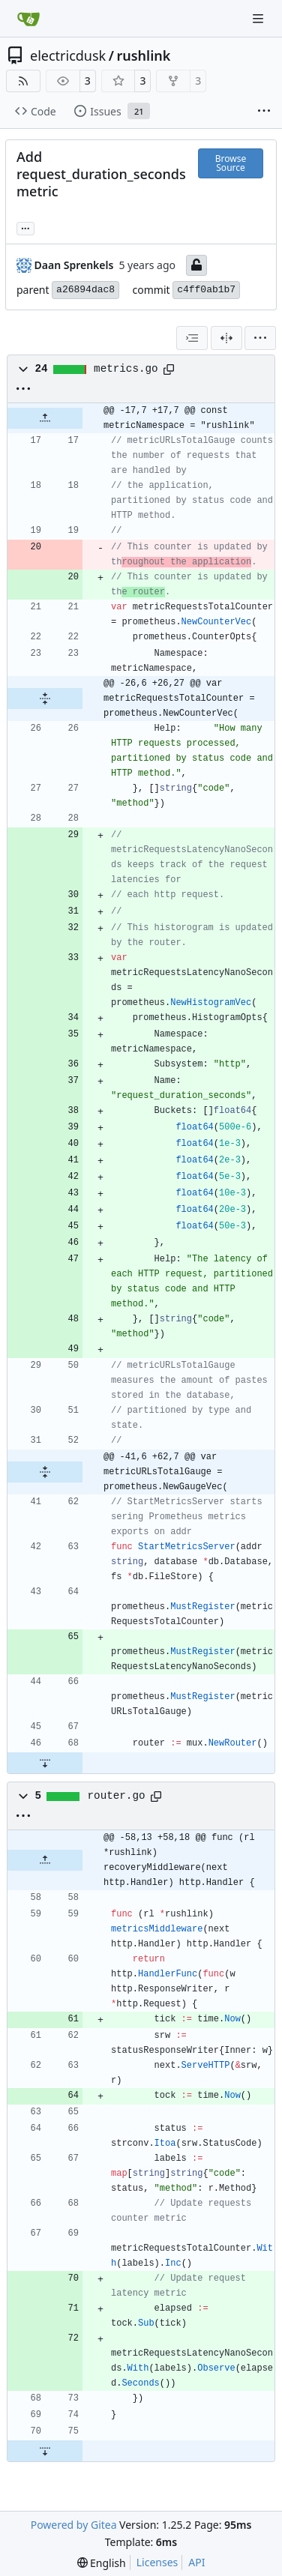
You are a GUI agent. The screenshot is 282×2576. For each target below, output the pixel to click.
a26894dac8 (85, 289)
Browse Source (230, 163)
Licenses (157, 2562)
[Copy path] (168, 369)
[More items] (264, 111)
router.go (117, 1796)
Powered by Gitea (74, 2525)
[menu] (260, 338)
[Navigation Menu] (259, 18)
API (196, 2562)
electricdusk (68, 55)
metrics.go (126, 369)
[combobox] (192, 338)
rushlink (143, 55)
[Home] (29, 18)
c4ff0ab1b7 (206, 289)
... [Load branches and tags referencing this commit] (25, 227)
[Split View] (226, 338)
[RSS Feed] (23, 81)
